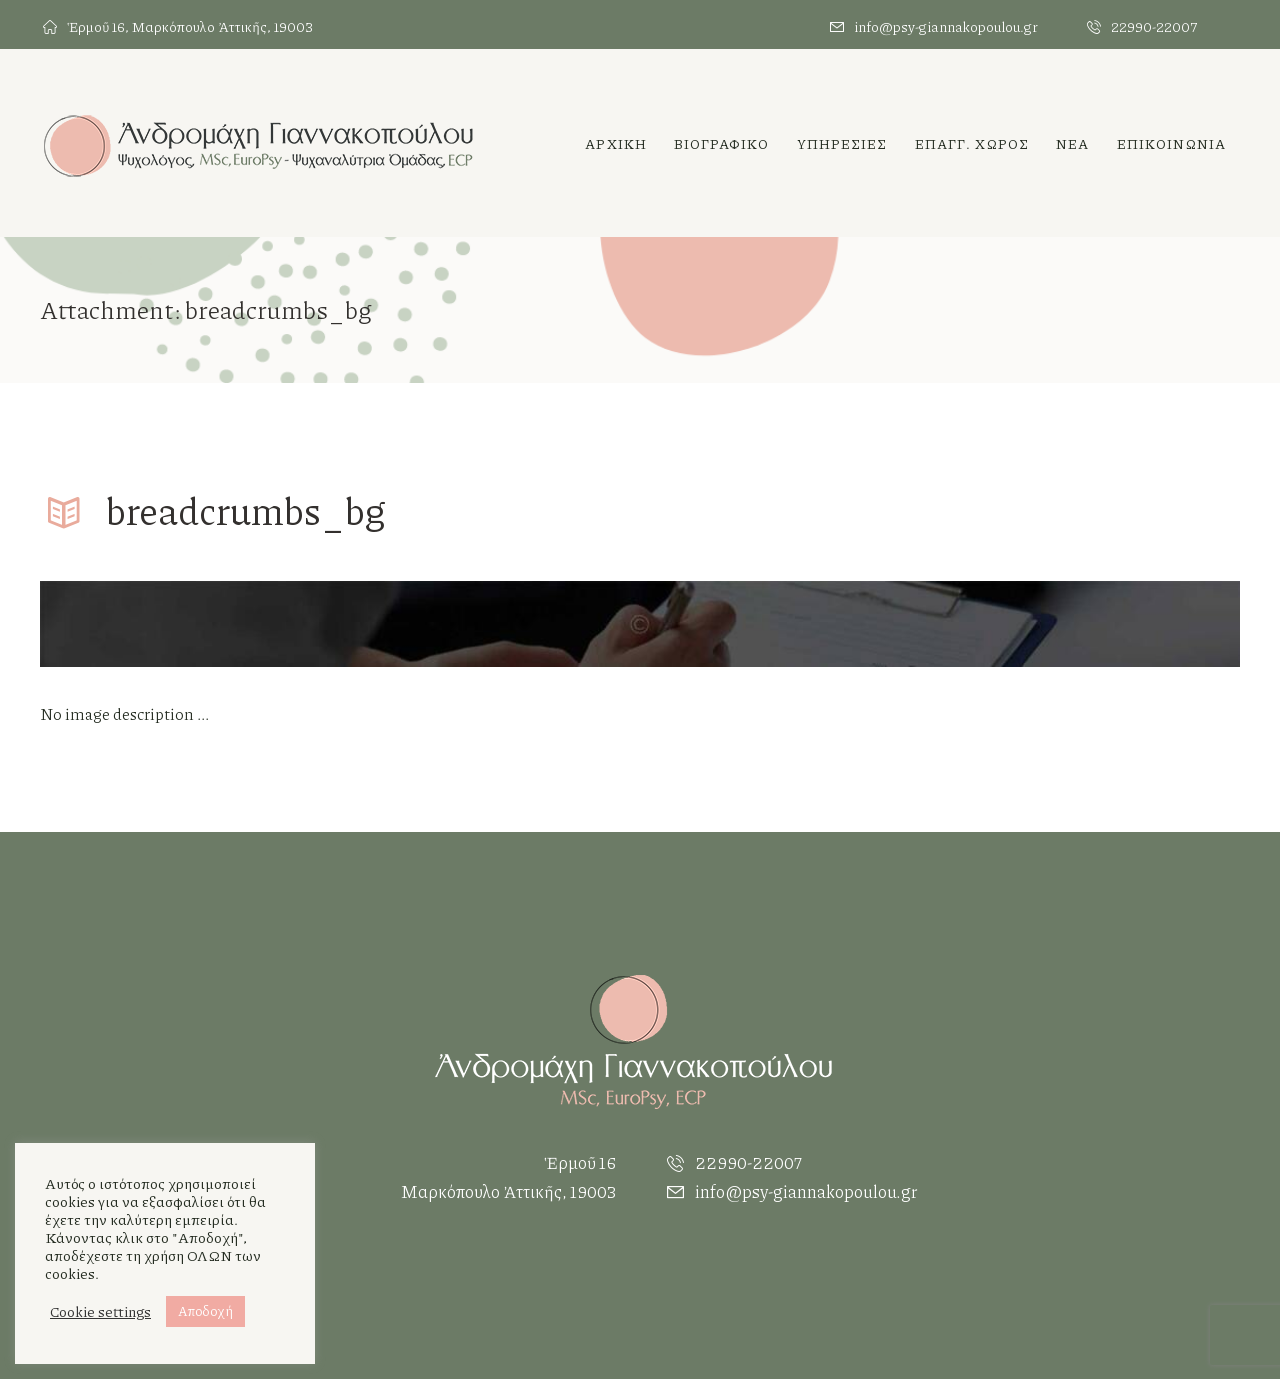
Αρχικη (616, 143)
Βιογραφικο (721, 143)
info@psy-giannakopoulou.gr (946, 26)
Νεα (1072, 143)
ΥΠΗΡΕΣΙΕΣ (842, 143)
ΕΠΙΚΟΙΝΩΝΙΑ (1171, 143)
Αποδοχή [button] (205, 1311)
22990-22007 (1154, 26)
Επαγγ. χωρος (972, 143)
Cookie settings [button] (100, 1312)
